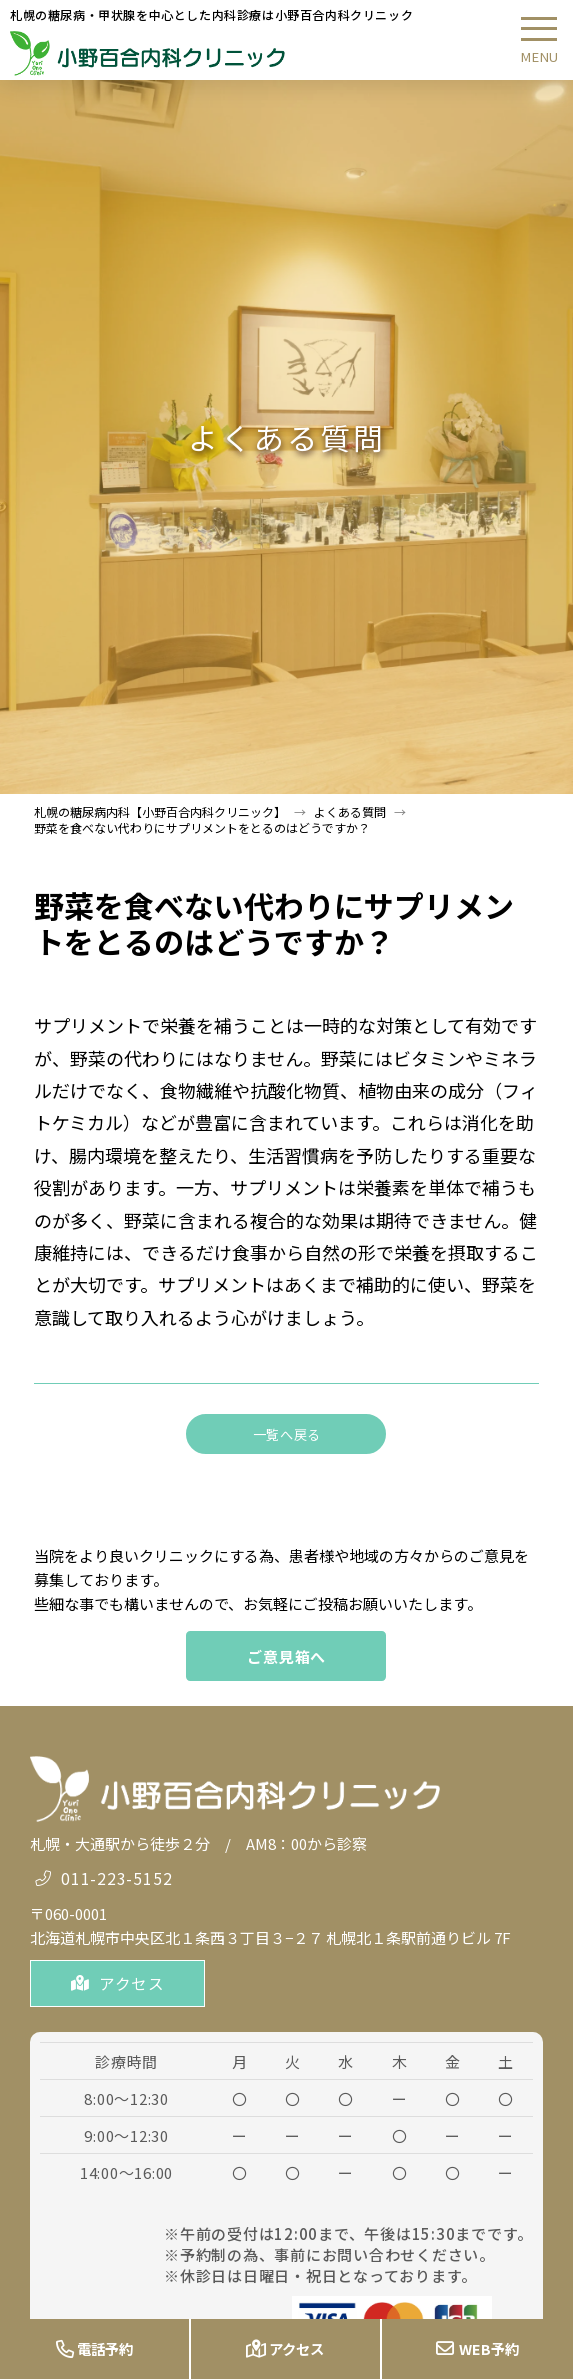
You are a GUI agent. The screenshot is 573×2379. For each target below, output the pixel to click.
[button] (539, 40)
